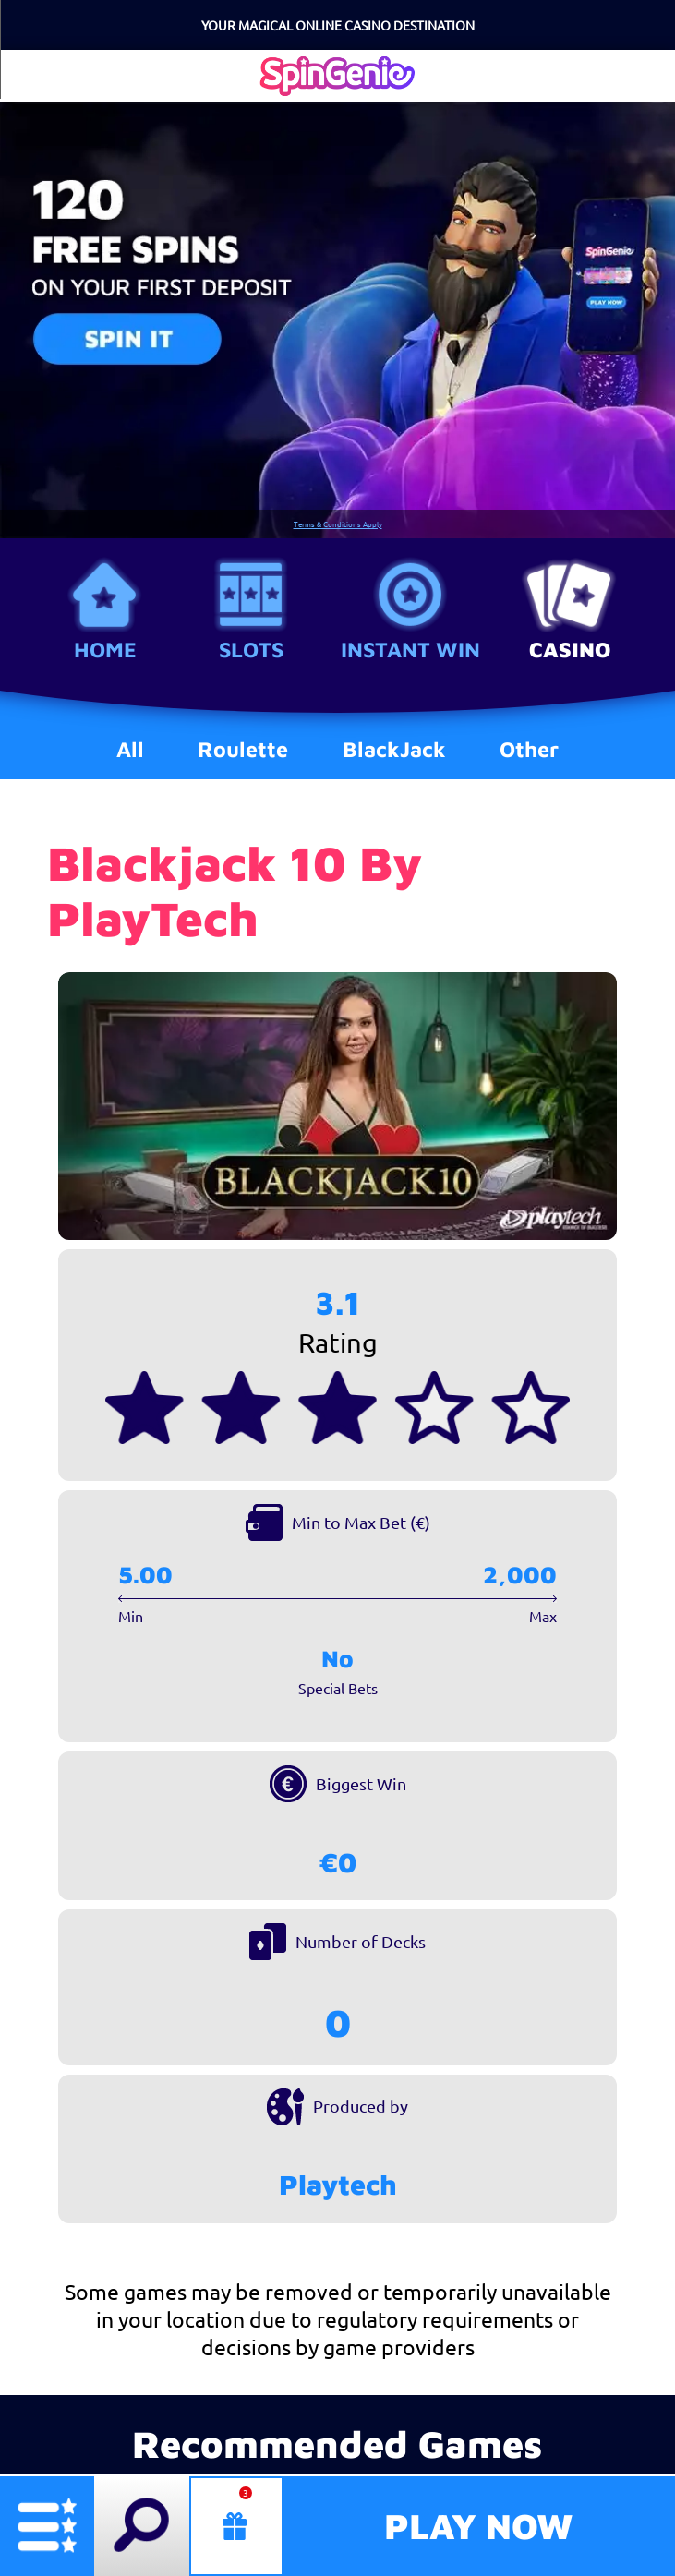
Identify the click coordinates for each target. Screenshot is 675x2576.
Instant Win (410, 649)
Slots (251, 649)
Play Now (478, 2525)
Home (105, 649)
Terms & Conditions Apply (338, 524)
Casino (569, 649)
